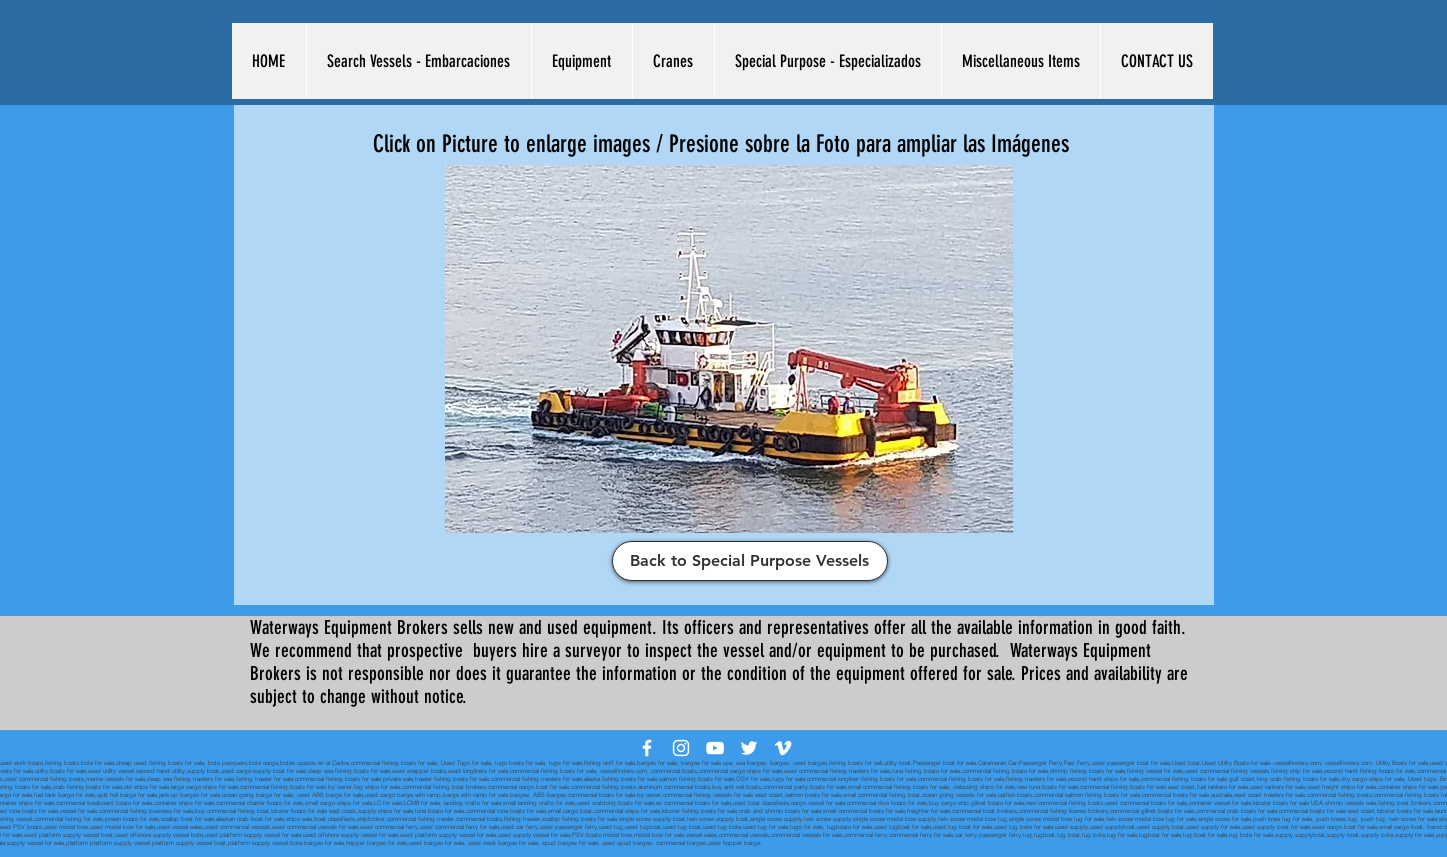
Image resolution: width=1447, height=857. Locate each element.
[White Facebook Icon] (647, 748)
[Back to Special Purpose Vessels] (750, 561)
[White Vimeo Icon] (783, 748)
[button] (418, 61)
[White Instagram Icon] (681, 748)
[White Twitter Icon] (749, 748)
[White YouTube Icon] (715, 748)
